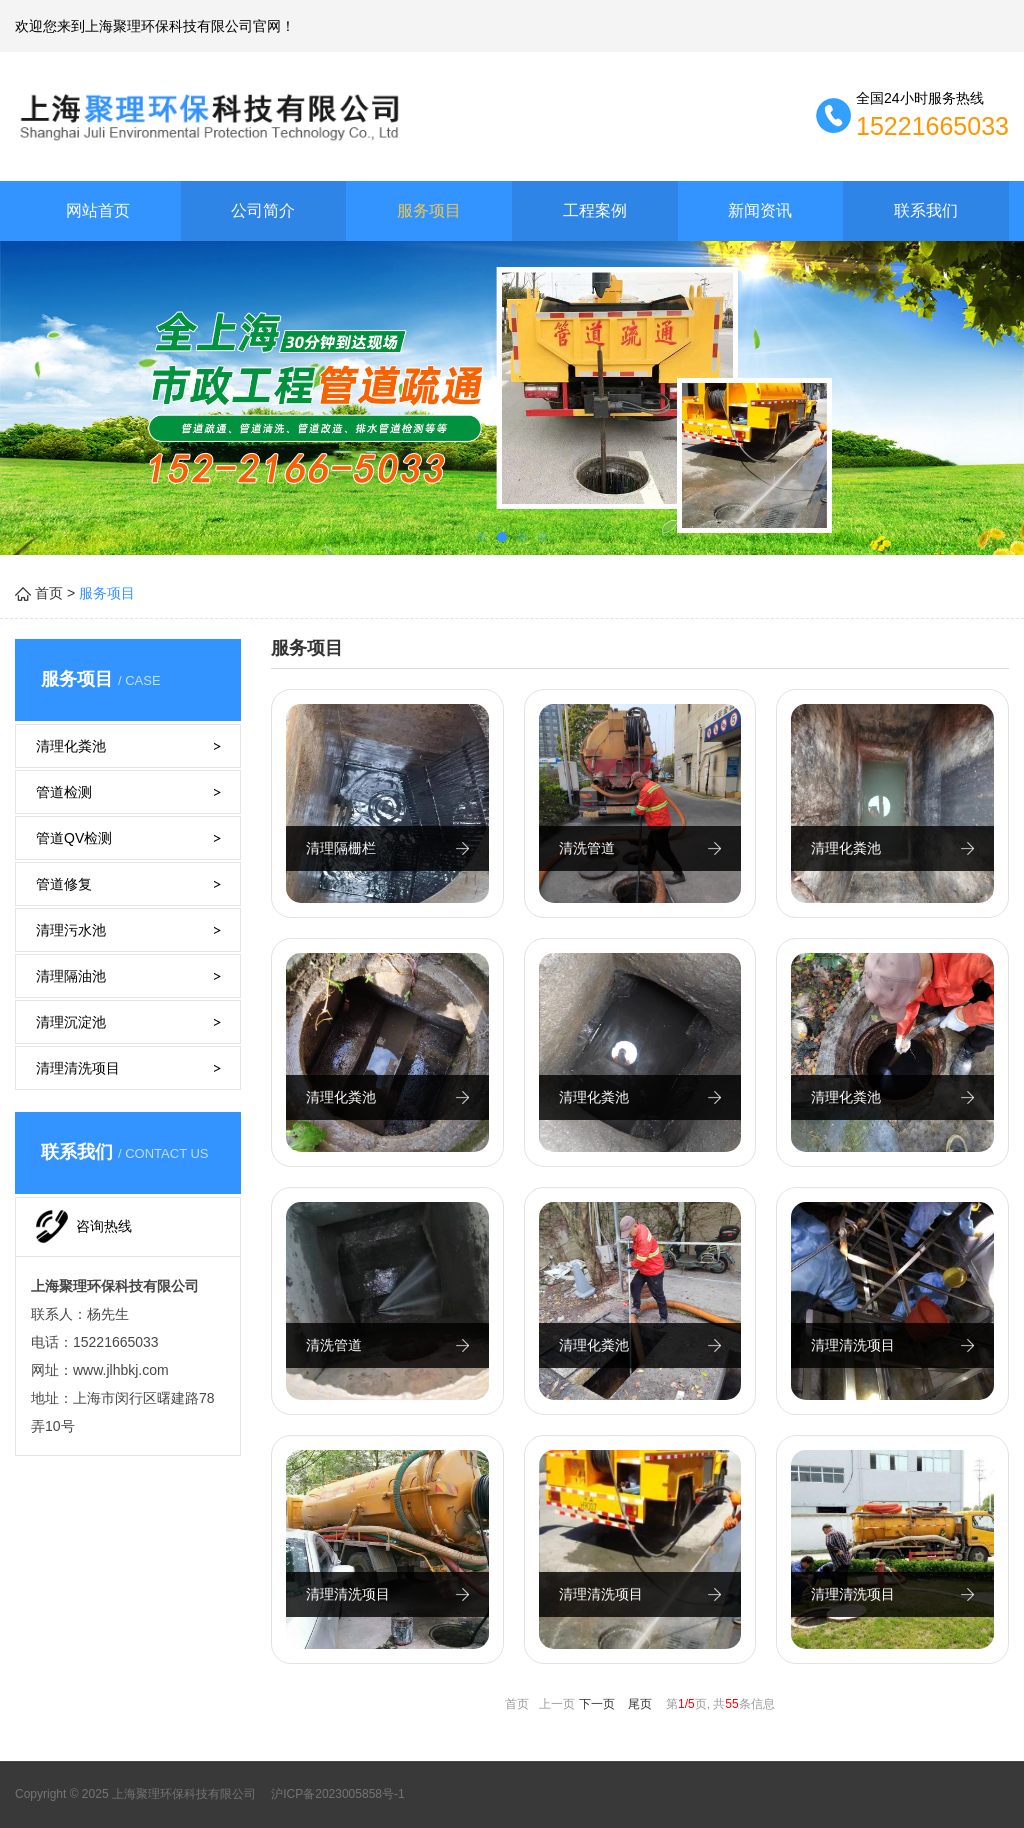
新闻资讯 (760, 210)
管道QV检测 (74, 838)
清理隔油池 (71, 976)
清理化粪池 (71, 746)
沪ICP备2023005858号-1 (336, 1794)
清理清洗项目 (78, 1068)
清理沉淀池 (71, 1022)
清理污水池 (71, 930)
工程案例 (595, 210)
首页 (49, 593)
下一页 (597, 1704)
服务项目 (429, 210)
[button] (482, 537)
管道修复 (64, 884)
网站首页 (98, 210)
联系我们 (926, 210)
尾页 (640, 1704)
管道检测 (64, 792)
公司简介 (263, 210)
